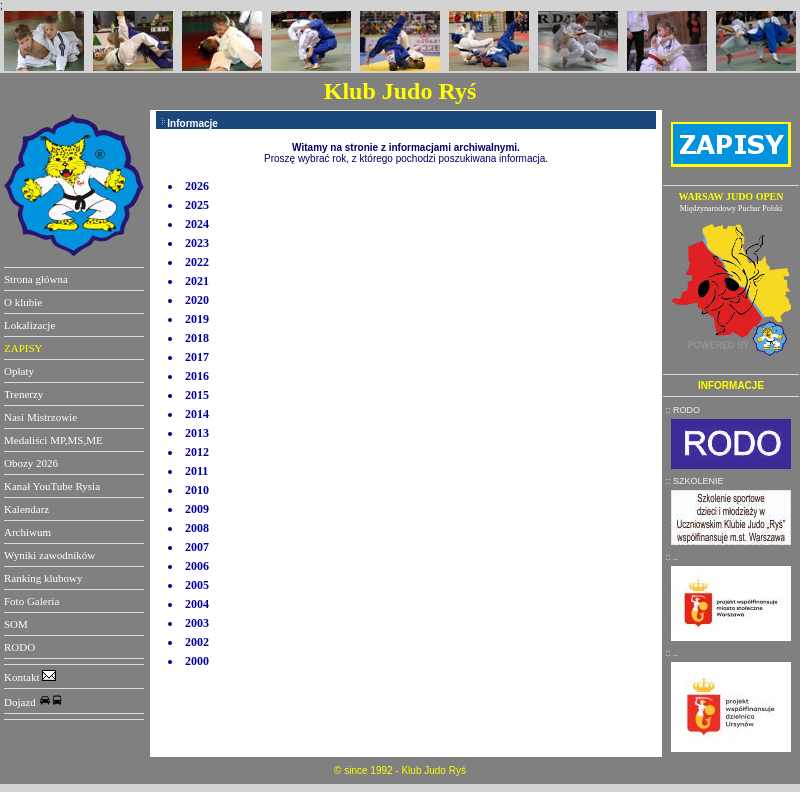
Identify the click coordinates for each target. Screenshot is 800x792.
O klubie (23, 302)
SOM (16, 624)
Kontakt (30, 677)
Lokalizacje (29, 325)
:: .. (672, 557)
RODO (19, 647)
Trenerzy (23, 394)
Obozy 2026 (31, 463)
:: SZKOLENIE (695, 481)
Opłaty (19, 371)
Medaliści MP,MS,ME (53, 440)
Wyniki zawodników (49, 555)
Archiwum (27, 532)
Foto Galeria (31, 601)
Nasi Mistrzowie (40, 417)
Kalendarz (26, 509)
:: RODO (683, 410)
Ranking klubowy (43, 578)
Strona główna (36, 279)
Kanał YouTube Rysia (52, 486)
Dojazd (33, 702)
